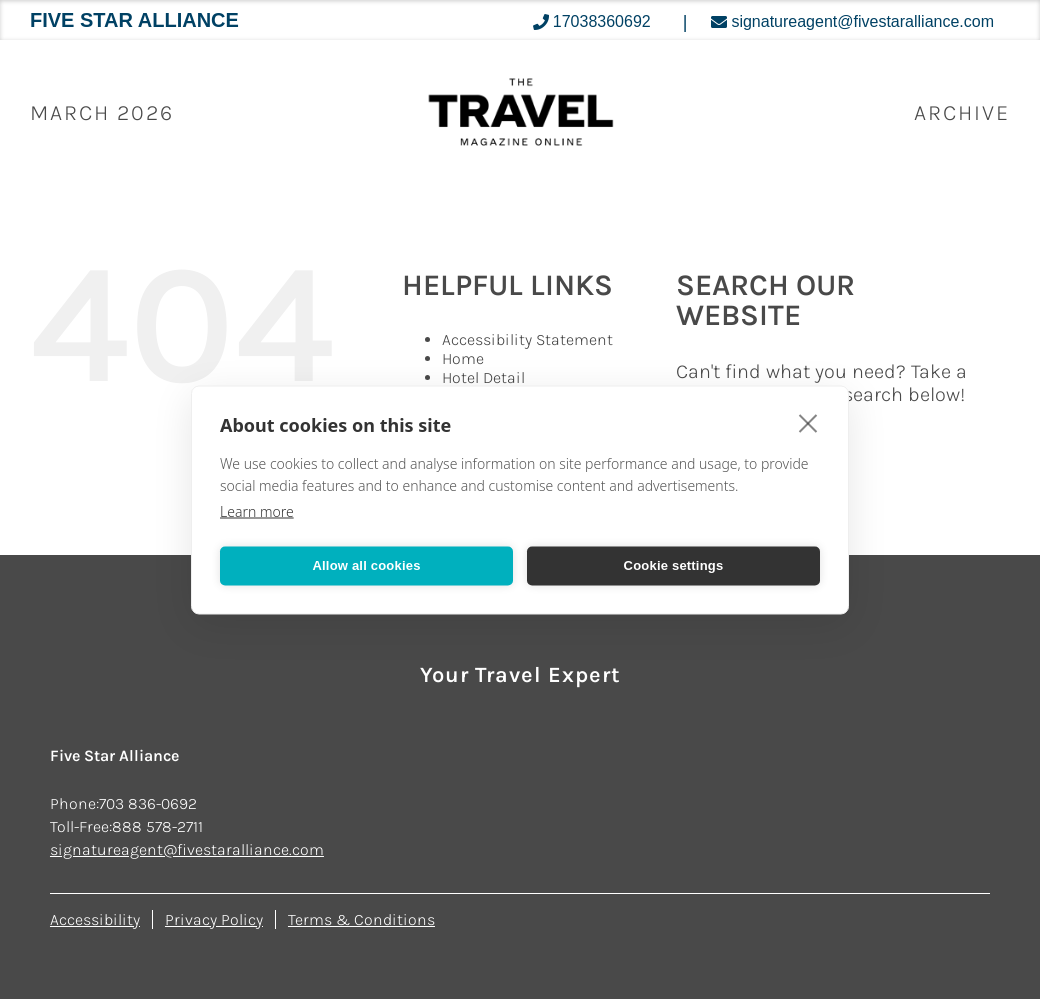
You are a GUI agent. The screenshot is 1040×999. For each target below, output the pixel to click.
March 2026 (102, 113)
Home (463, 358)
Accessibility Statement (527, 339)
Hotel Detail (483, 377)
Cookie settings (674, 565)
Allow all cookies (366, 565)
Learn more (257, 510)
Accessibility (95, 919)
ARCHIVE (962, 113)
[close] (808, 422)
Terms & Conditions (361, 919)
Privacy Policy (214, 919)
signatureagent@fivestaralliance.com (187, 849)
